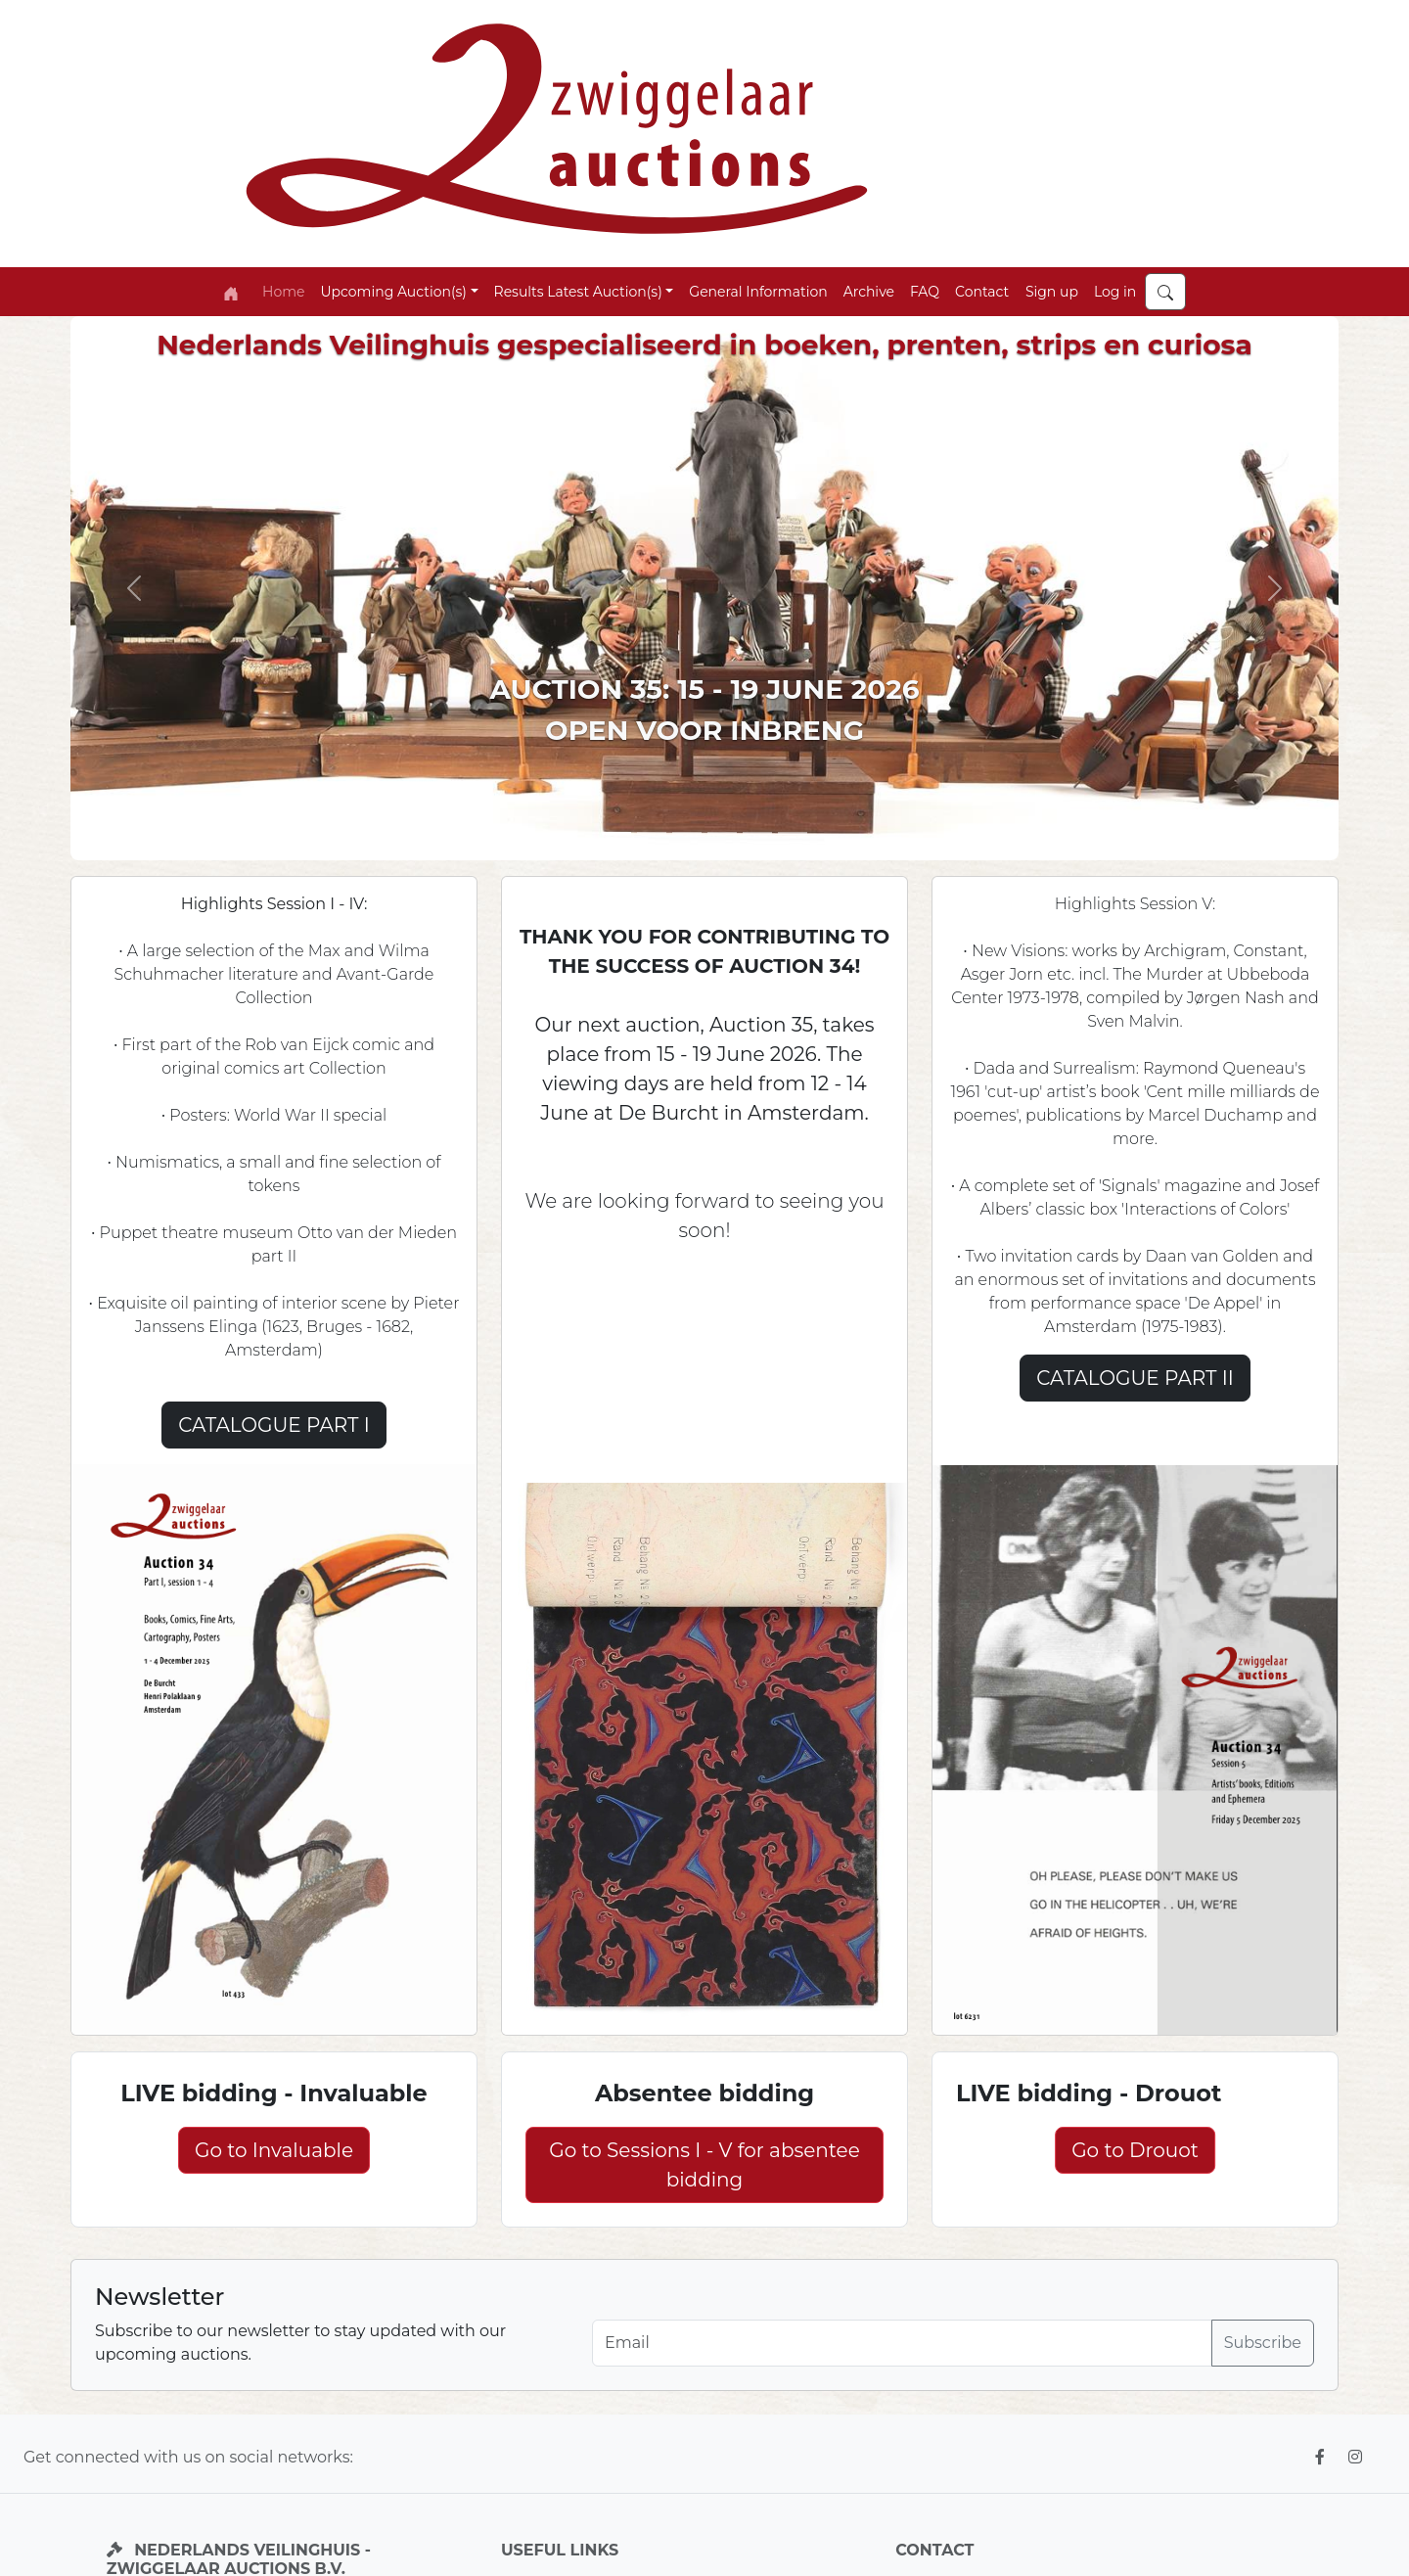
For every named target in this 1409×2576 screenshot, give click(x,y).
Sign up (1051, 291)
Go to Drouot (1135, 2150)
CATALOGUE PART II (1135, 1378)
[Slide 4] (757, 833)
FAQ (924, 291)
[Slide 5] (722, 833)
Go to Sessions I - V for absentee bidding (704, 2165)
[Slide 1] (616, 833)
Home (283, 291)
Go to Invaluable (274, 2150)
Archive (868, 291)
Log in (1115, 291)
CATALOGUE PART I (274, 1425)
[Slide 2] (651, 833)
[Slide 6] (792, 833)
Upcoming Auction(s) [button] (393, 291)
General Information (758, 291)
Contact (982, 291)
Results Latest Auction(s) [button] (578, 291)
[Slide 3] (687, 833)
